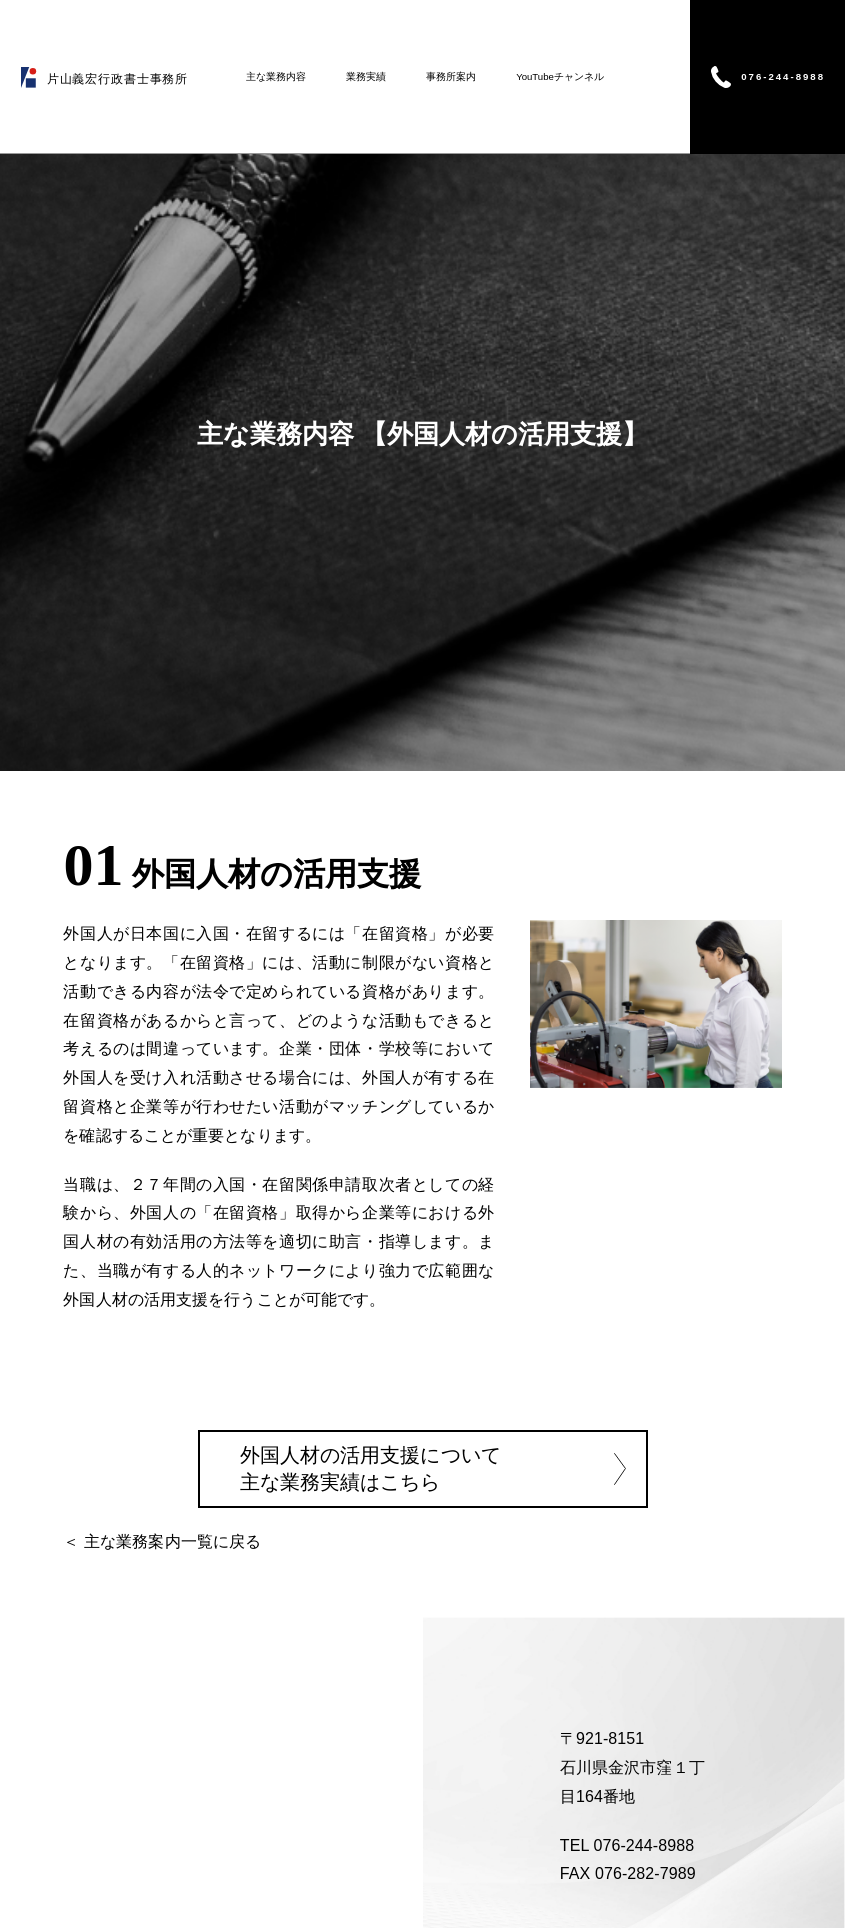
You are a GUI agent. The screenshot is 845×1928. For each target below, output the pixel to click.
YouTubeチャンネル (560, 76)
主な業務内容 (276, 76)
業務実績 (366, 76)
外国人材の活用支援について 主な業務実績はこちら (370, 1468)
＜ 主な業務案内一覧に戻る (162, 1541)
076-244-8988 (783, 75)
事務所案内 (451, 76)
